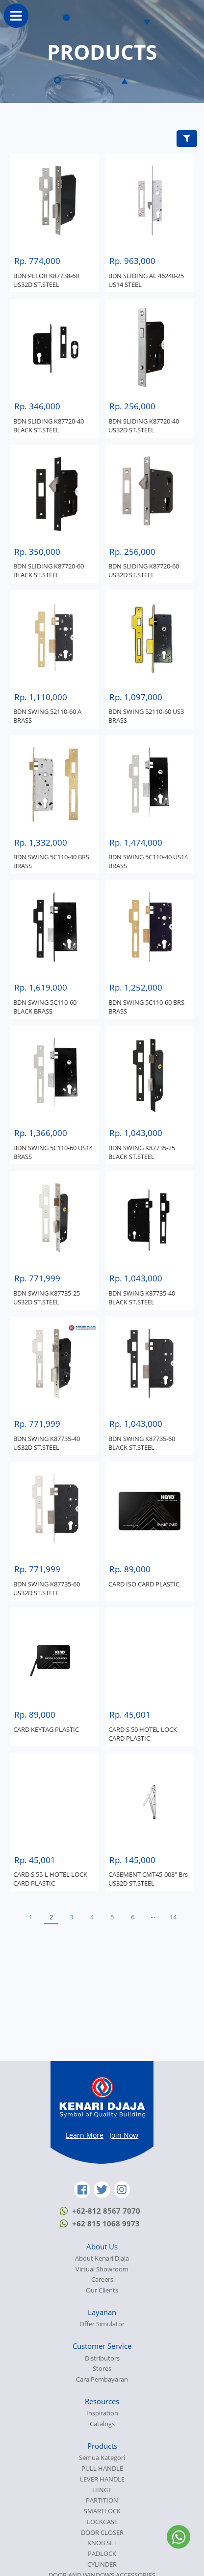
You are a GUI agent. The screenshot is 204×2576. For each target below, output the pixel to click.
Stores (102, 2368)
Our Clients (102, 2290)
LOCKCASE (102, 2522)
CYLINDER (102, 2564)
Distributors (102, 2358)
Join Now (123, 2135)
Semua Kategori (102, 2458)
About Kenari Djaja (102, 2258)
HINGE (102, 2490)
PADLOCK (102, 2554)
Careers (102, 2279)
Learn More (84, 2135)
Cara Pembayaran (102, 2379)
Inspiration (102, 2413)
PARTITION (102, 2500)
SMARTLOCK (102, 2511)
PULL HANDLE (102, 2468)
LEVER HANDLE (102, 2479)
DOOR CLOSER (102, 2533)
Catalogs (102, 2424)
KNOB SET (102, 2543)
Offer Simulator (102, 2324)
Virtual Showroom (102, 2269)
